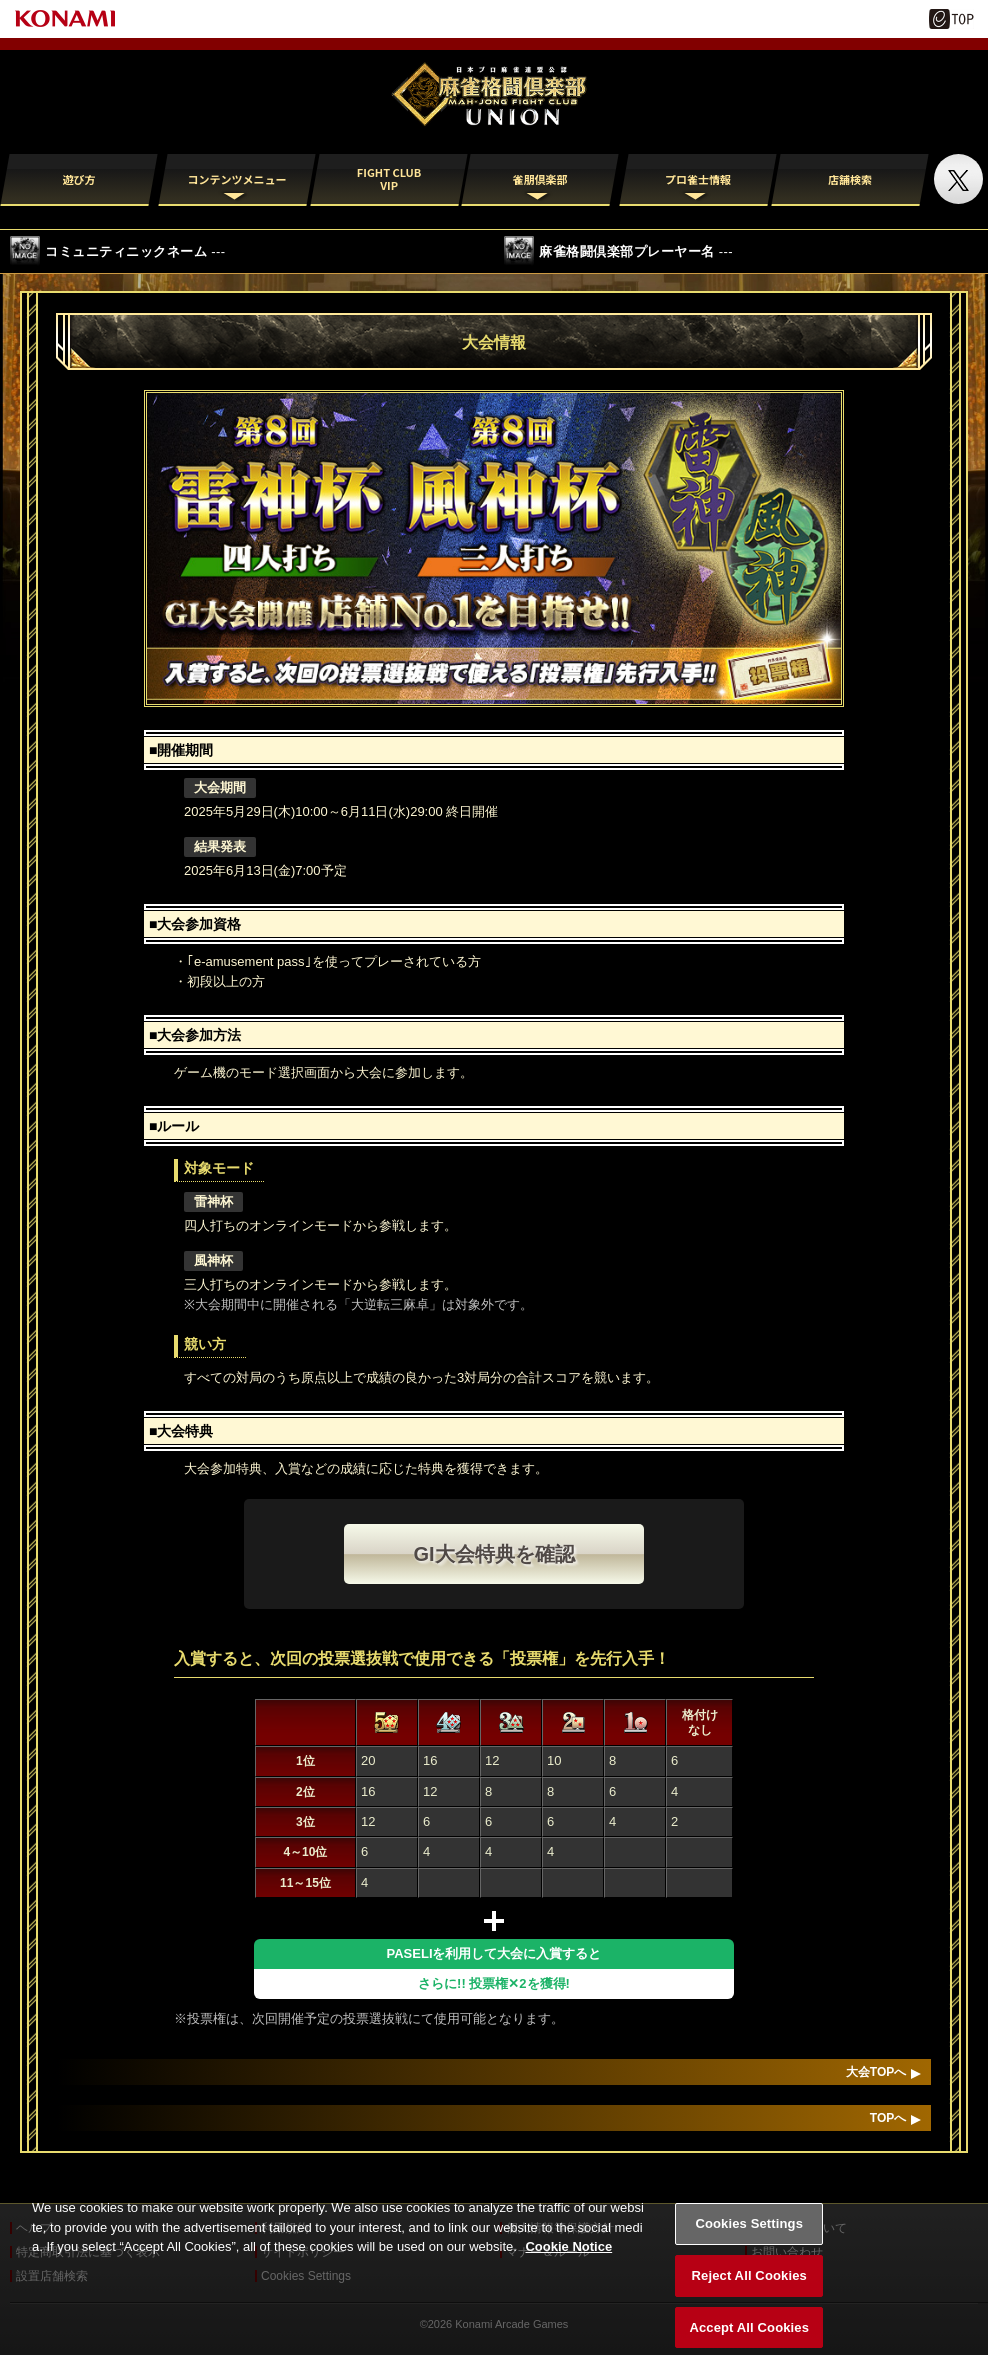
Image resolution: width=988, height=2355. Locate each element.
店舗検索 (850, 179)
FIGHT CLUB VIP (388, 178)
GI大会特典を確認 (493, 1554)
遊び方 (79, 179)
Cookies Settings (749, 2241)
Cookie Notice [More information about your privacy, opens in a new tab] (568, 2264)
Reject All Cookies (749, 2293)
